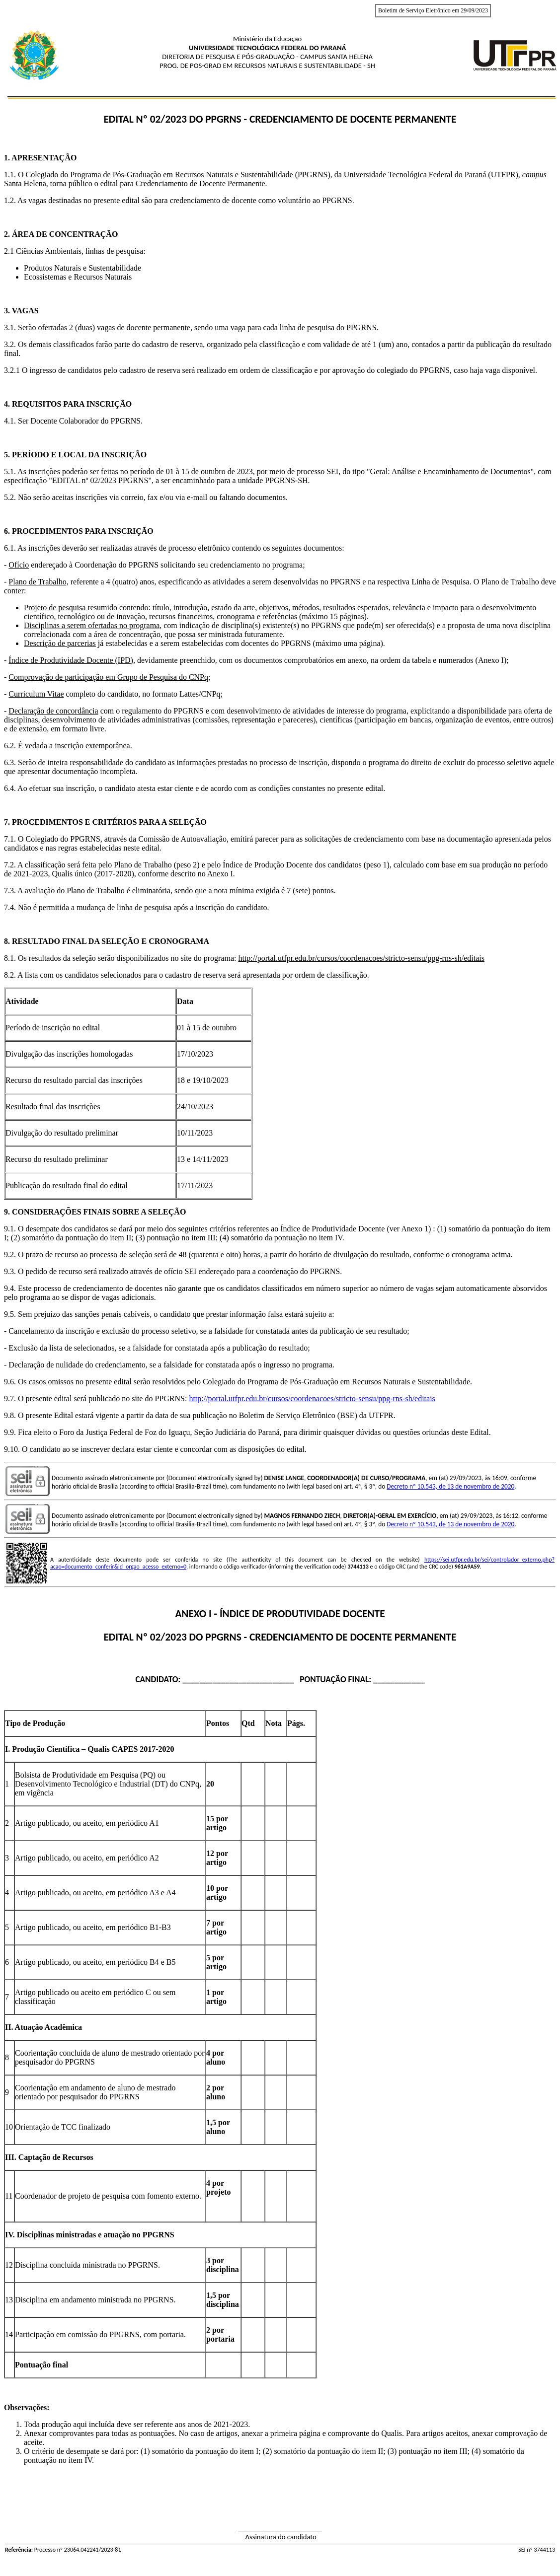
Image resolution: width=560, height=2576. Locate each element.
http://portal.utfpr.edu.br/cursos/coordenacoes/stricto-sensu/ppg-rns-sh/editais (312, 1398)
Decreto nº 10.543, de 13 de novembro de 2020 (450, 1486)
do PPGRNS (215, 1637)
